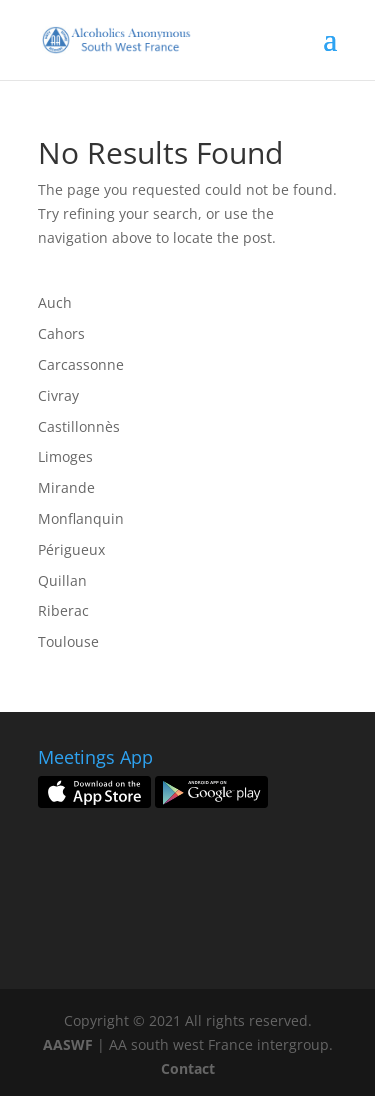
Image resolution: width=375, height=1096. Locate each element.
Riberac (63, 610)
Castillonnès (79, 426)
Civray (58, 395)
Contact (188, 1068)
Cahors (61, 333)
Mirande (66, 487)
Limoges (65, 456)
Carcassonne (81, 364)
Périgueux (71, 549)
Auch (55, 302)
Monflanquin (81, 518)
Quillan (62, 580)
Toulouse (68, 641)
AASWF (68, 1044)
